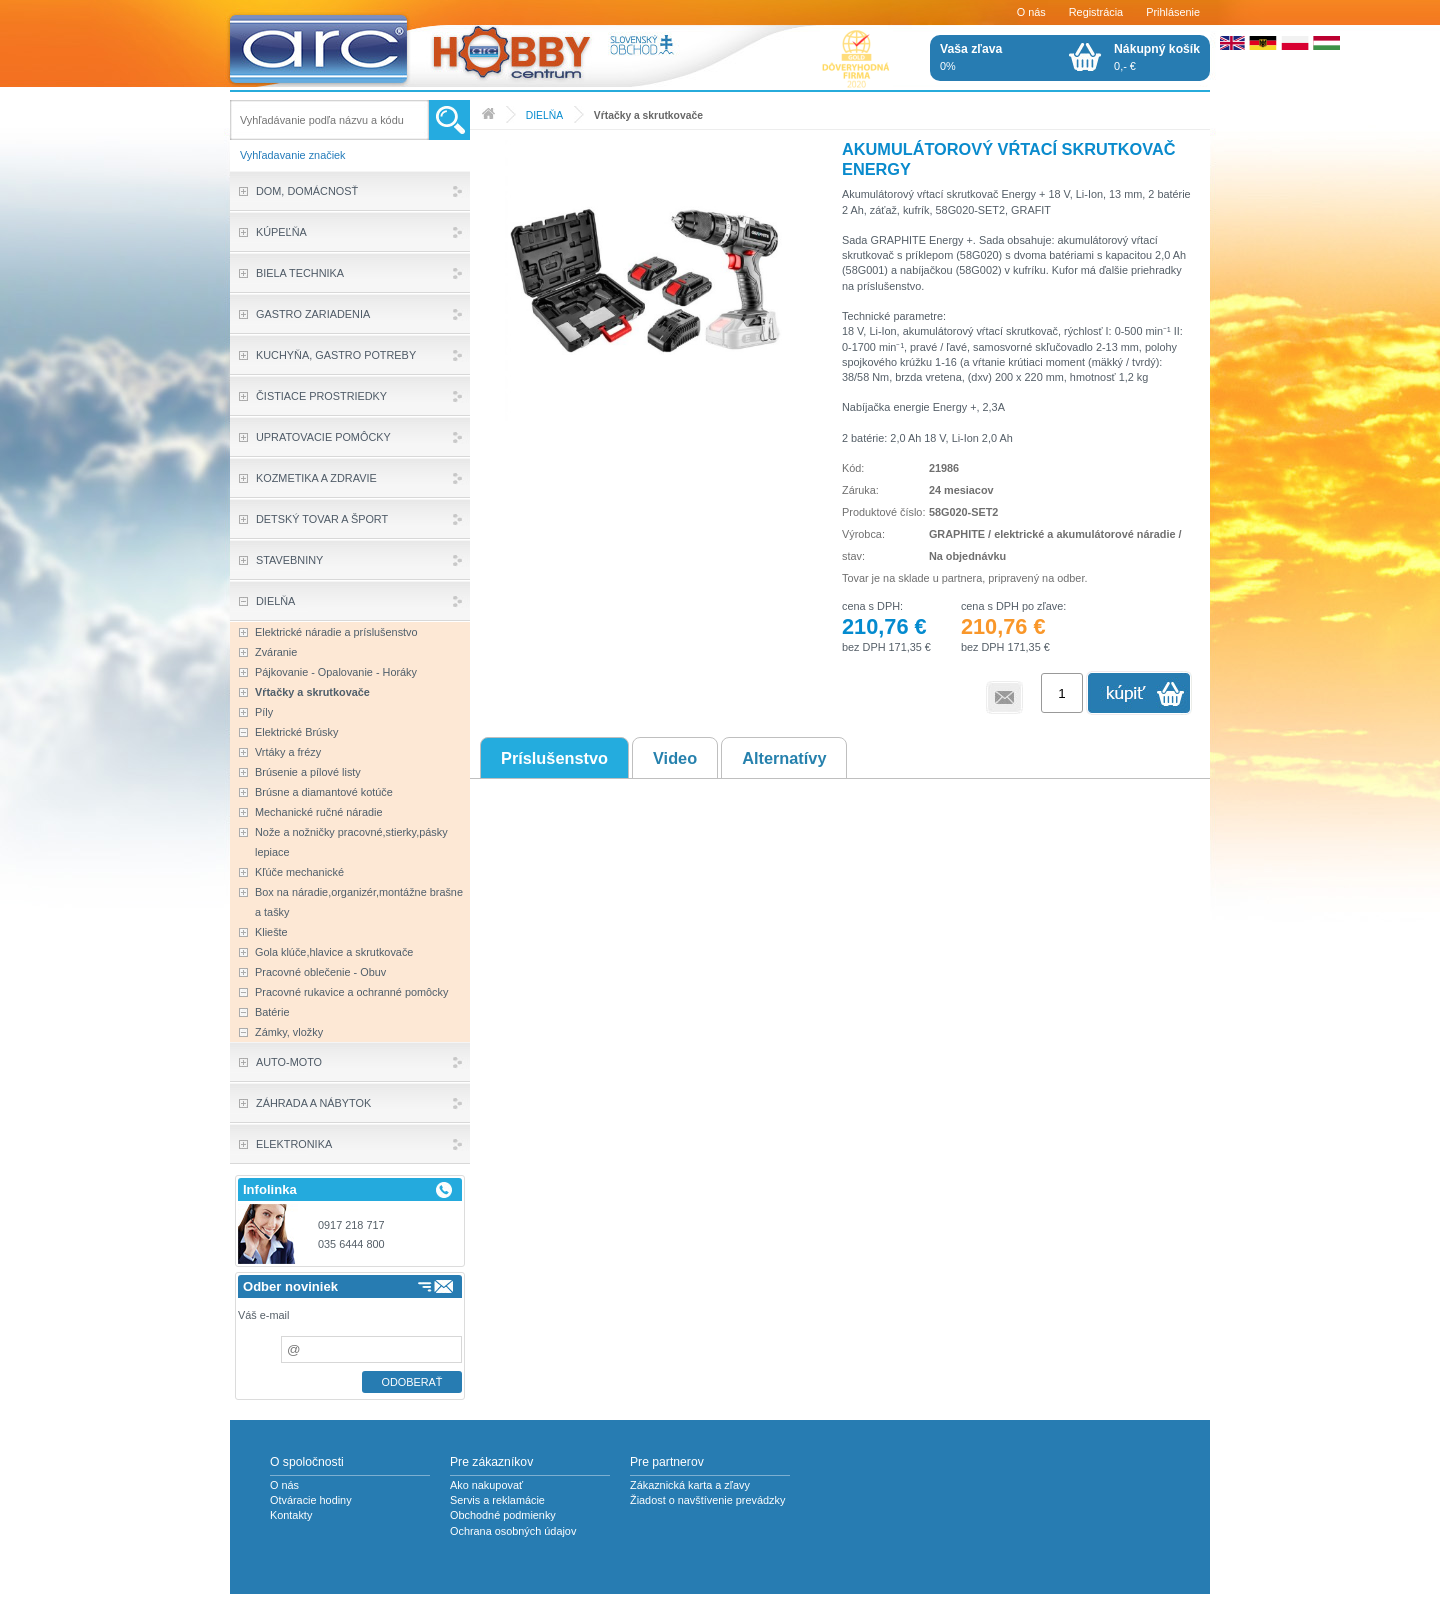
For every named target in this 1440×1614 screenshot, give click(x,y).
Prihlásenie (1173, 12)
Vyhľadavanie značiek (293, 155)
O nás (1031, 12)
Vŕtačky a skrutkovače (648, 115)
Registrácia (1096, 12)
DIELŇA (544, 115)
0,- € (1157, 57)
